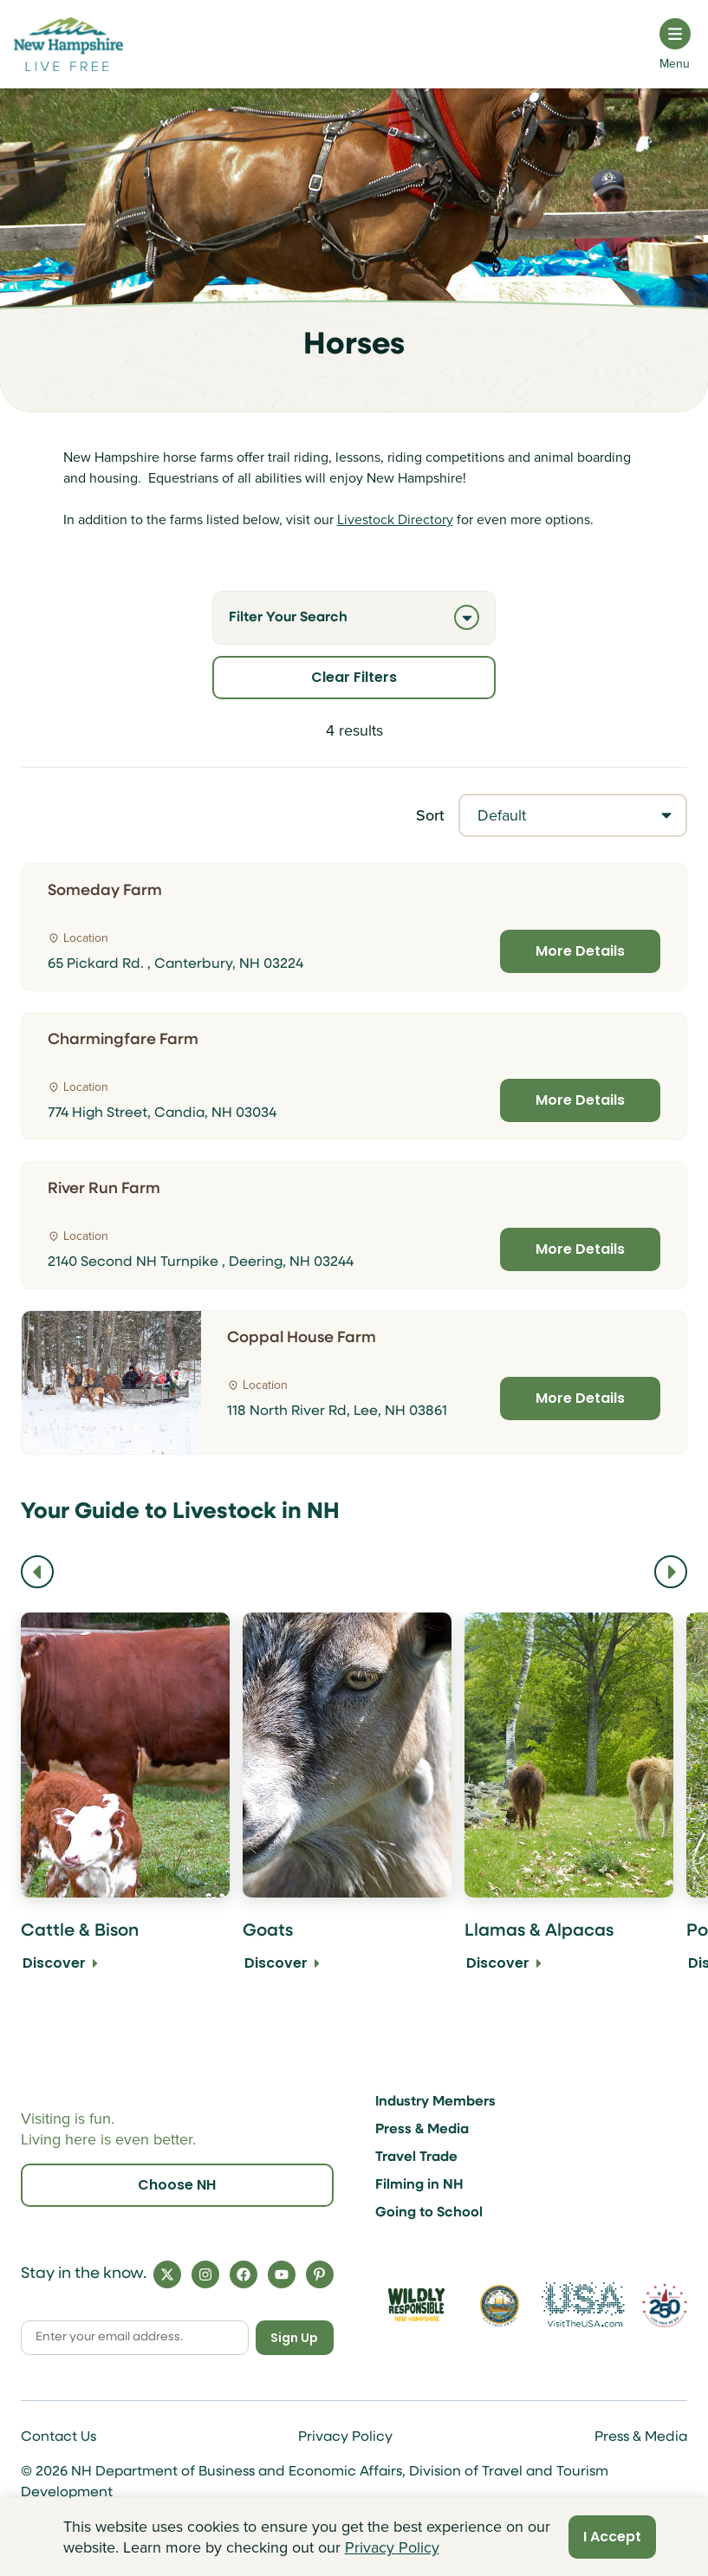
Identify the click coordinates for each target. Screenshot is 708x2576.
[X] (167, 2274)
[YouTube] (282, 2274)
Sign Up (294, 2337)
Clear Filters (354, 677)
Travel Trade (416, 2157)
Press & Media (422, 2130)
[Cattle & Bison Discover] (125, 1804)
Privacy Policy (345, 2437)
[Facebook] (243, 2274)
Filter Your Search (354, 617)
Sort (430, 815)
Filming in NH (419, 2185)
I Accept (612, 2537)
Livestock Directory (395, 519)
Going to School (429, 2213)
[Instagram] (205, 2274)
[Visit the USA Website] (583, 2304)
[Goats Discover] (347, 1804)
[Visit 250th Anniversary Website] (664, 2305)
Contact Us (58, 2437)
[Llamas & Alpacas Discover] (568, 1804)
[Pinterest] (320, 2274)
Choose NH (177, 2185)
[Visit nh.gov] (499, 2305)
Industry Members (435, 2102)
